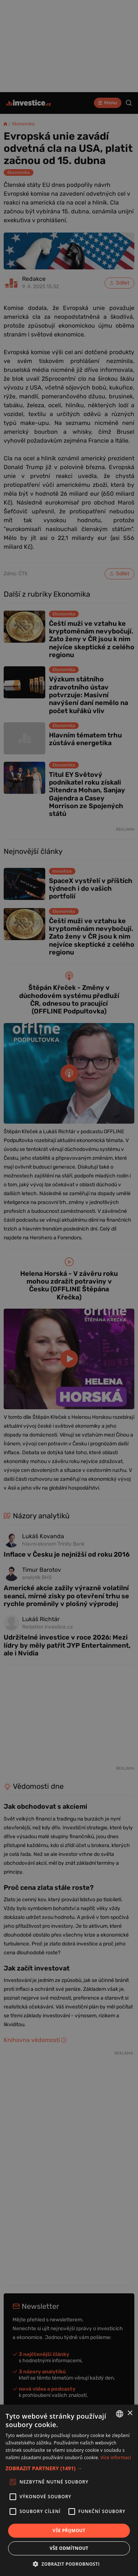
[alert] (69, 1288)
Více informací (115, 2457)
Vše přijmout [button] (69, 2530)
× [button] (129, 2413)
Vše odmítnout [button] (69, 2548)
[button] (69, 2468)
